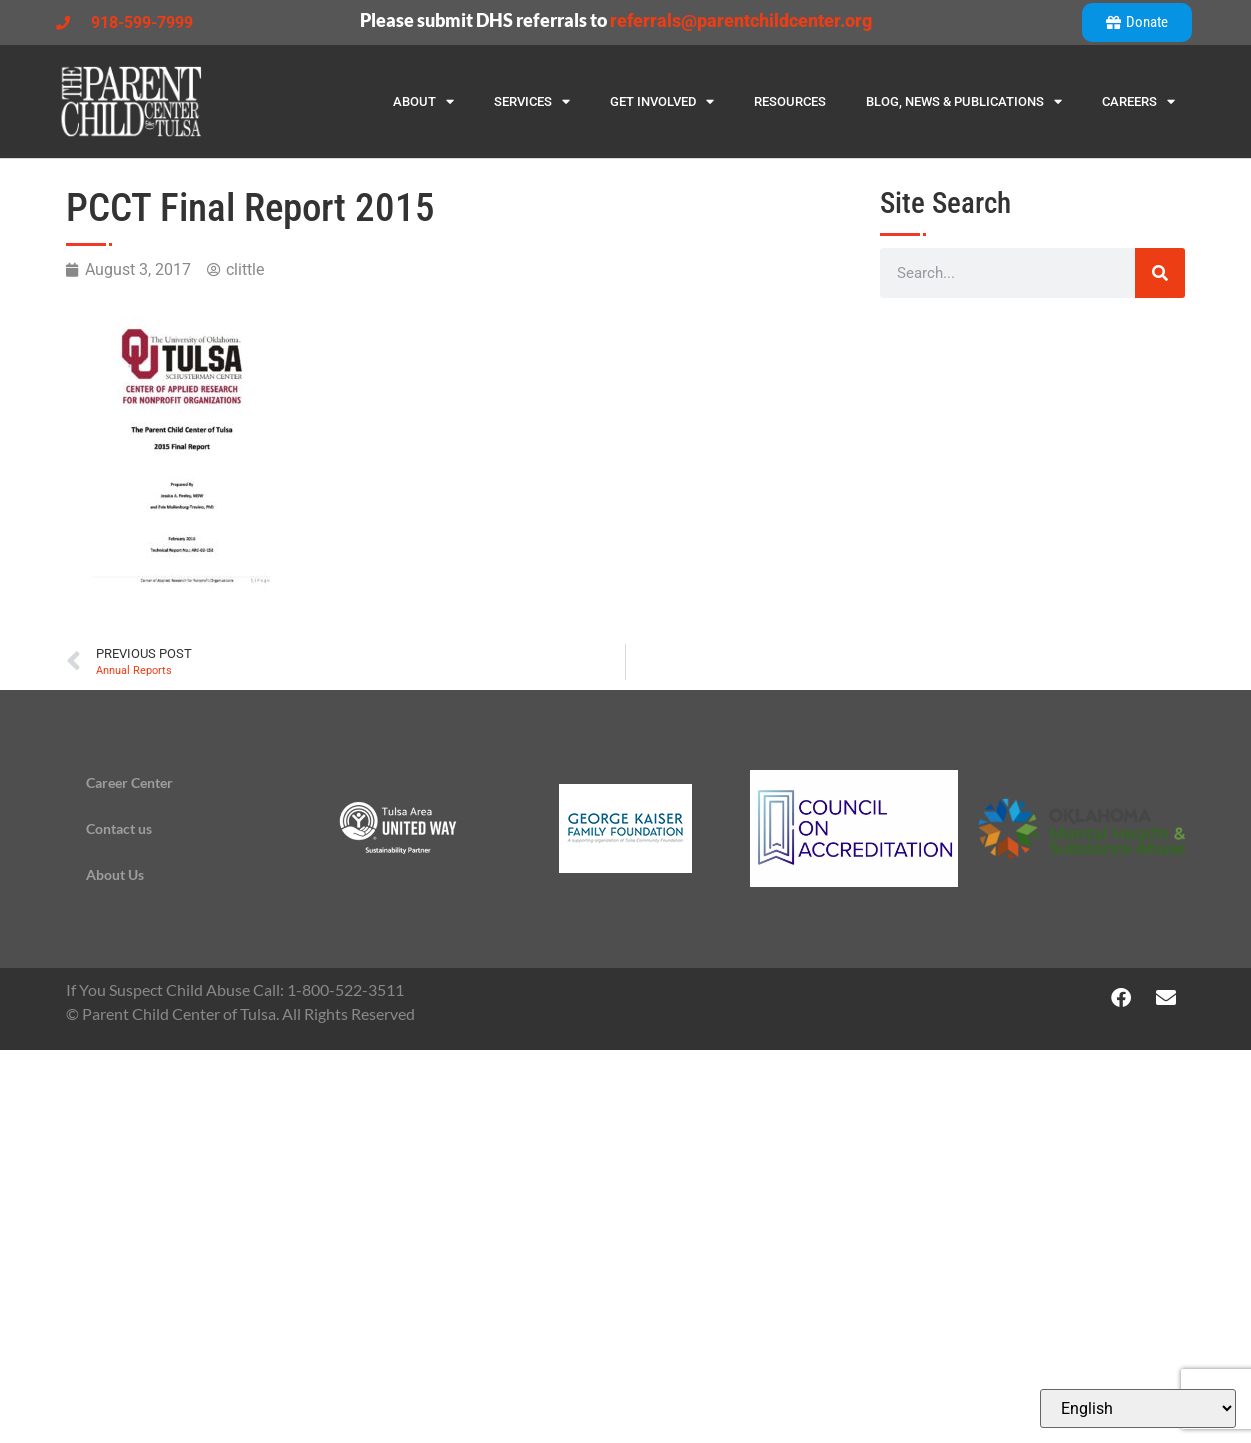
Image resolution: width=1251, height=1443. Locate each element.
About (423, 101)
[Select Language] (1138, 1408)
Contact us (119, 828)
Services (532, 101)
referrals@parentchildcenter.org (741, 20)
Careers (1138, 101)
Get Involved (662, 101)
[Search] (1160, 273)
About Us (115, 874)
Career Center (129, 782)
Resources (790, 101)
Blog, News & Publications (964, 101)
